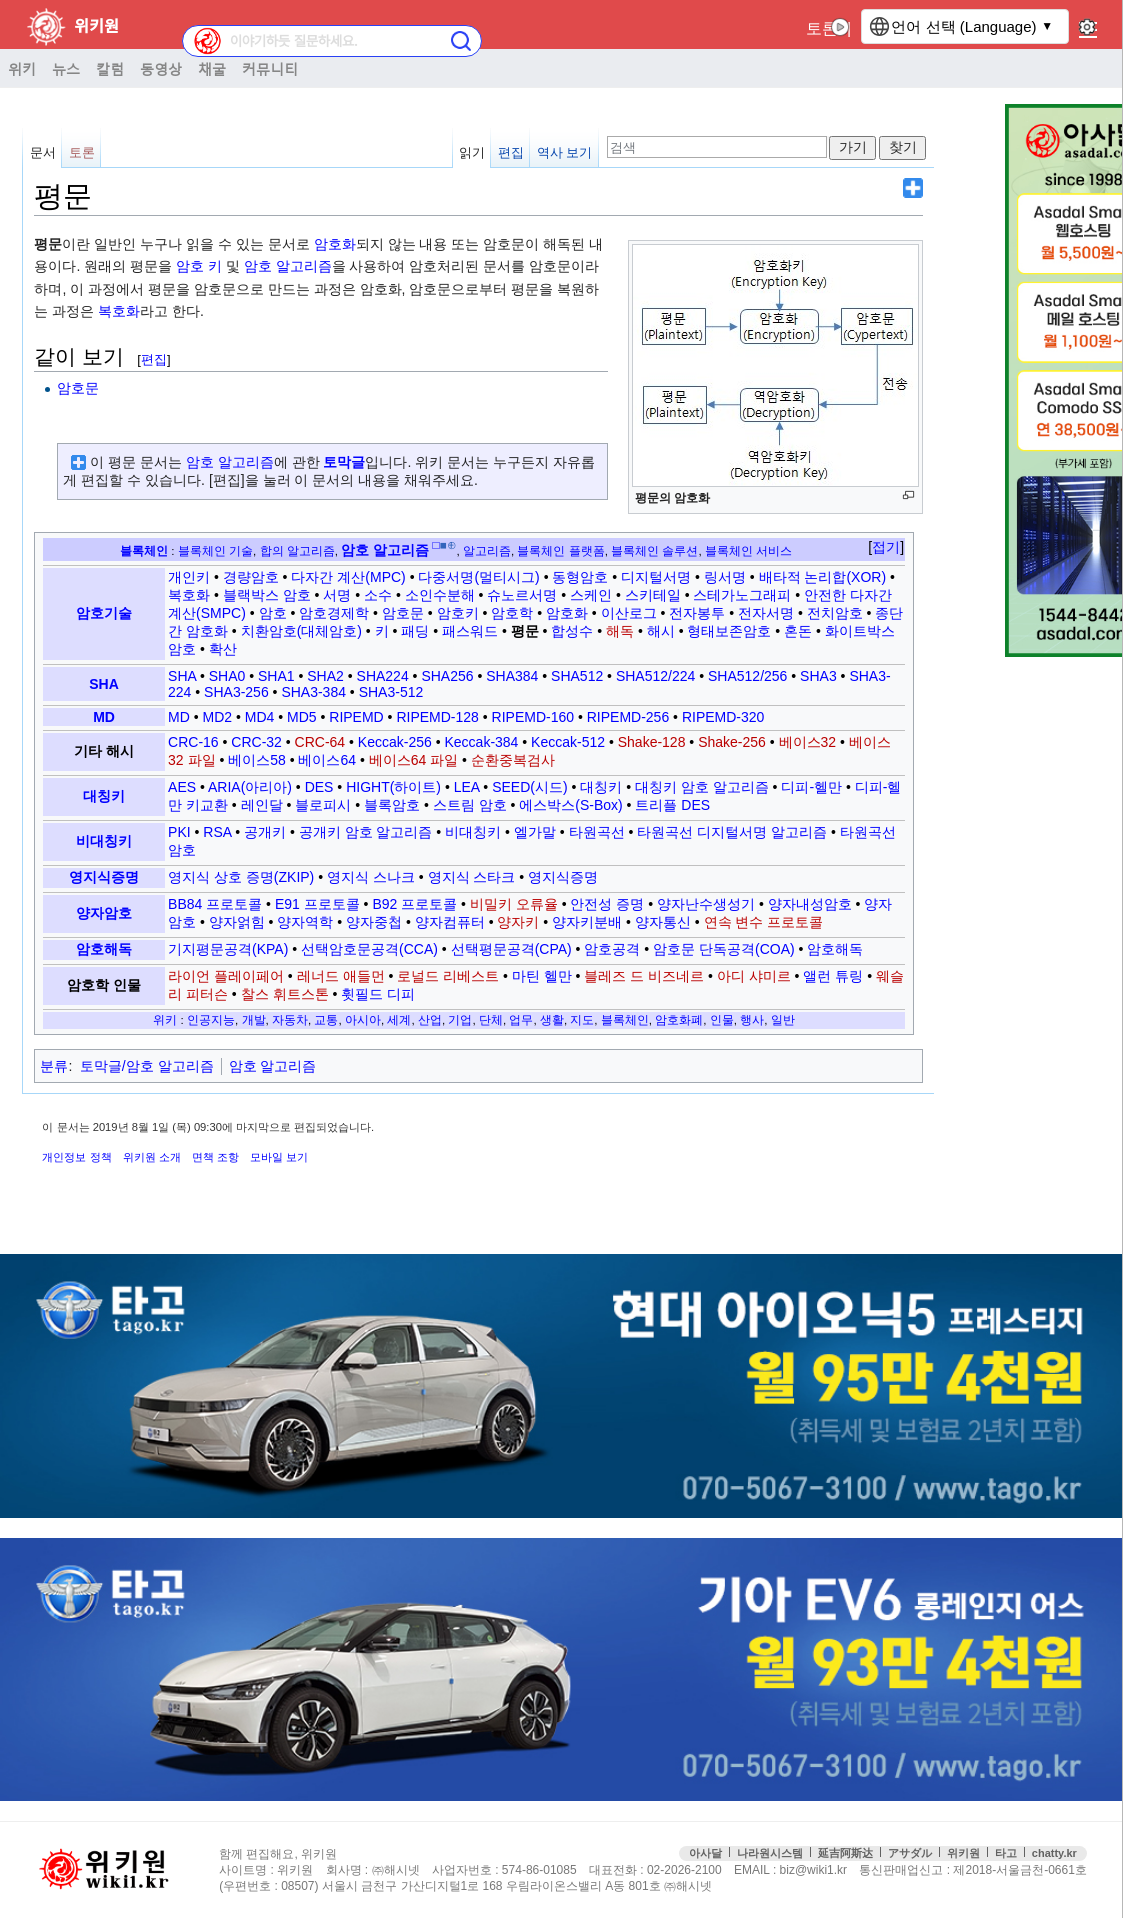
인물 (722, 1019)
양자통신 (663, 922)
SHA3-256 (236, 692)
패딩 (415, 631)
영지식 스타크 (472, 877)
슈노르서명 (522, 595)
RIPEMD (356, 717)
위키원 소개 (152, 1157)
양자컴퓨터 (450, 922)
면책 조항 (215, 1157)
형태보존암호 (729, 631)
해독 (620, 631)
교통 (326, 1019)
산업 (430, 1019)
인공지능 (211, 1019)
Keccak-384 (481, 742)
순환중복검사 (513, 760)
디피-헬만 (811, 787)
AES (182, 787)
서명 (337, 595)
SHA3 (818, 676)
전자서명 (766, 613)
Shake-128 (652, 742)
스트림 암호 (470, 805)
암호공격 (612, 949)
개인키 (189, 577)
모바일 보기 (279, 1157)
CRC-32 (256, 742)
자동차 (290, 1019)
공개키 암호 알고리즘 (366, 832)
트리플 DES (672, 805)
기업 (460, 1019)
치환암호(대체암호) (301, 631)
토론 (822, 28)
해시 (661, 631)
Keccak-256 (395, 742)
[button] (886, 548)
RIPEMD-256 (628, 717)
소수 (378, 595)
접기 (886, 547)
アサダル (910, 1853)
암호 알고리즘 (288, 266)
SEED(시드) (529, 787)
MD (104, 717)
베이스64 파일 (413, 760)
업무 (521, 1019)
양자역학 (305, 922)
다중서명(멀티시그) (478, 577)
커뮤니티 (270, 68)
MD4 (260, 717)
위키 (22, 68)
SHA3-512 (391, 692)
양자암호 (104, 913)
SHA (104, 684)
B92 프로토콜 (414, 904)
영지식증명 (104, 877)
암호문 (78, 388)
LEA (467, 787)
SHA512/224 (655, 676)
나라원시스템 (770, 1853)
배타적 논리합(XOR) (823, 577)
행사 (752, 1019)
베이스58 (257, 760)
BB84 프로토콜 (215, 904)
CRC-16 (193, 742)
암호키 (458, 613)
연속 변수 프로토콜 (764, 922)
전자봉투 (697, 613)
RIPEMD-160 (533, 717)
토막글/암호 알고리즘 (147, 1066)
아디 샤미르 (754, 976)
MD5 (302, 717)
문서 (43, 152)
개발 (254, 1019)
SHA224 (383, 676)
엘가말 (535, 832)
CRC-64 (320, 742)
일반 (783, 1019)
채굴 (212, 68)
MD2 (218, 717)
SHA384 (512, 676)
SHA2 (325, 676)
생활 (552, 1019)
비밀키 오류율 (514, 904)
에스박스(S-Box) (570, 805)
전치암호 (835, 613)
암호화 (335, 244)
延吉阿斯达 (845, 1853)
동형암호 (580, 577)
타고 (1006, 1853)
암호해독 (104, 949)
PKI (179, 832)
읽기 (472, 152)
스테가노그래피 (742, 595)
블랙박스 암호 (267, 595)
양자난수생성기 (706, 904)
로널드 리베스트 (448, 976)
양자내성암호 (810, 904)
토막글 (344, 462)
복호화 (119, 311)
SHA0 (227, 676)
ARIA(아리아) (250, 787)
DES (319, 787)
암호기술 (104, 613)
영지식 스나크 (371, 877)
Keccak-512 (568, 742)
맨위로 (1091, 1847)
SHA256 (447, 676)
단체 (491, 1019)
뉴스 (66, 68)
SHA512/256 (747, 676)
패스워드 (470, 631)
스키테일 (653, 595)
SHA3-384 (313, 692)
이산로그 (629, 613)
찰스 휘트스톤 (285, 994)
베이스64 (327, 760)
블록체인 (144, 550)
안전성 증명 (607, 904)
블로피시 (323, 805)
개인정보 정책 (76, 1157)
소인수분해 (440, 595)
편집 (511, 152)
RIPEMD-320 (723, 717)
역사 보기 (565, 152)
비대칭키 (104, 841)
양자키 (518, 922)
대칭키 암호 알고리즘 (702, 787)
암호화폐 (679, 1019)
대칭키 (104, 796)
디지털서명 (656, 577)
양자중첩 (374, 922)
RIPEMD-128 (437, 717)
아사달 (705, 1853)
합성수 (572, 631)
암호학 (512, 613)
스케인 (591, 595)
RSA (217, 832)
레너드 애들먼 (341, 976)
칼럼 (110, 68)
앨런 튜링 (833, 976)
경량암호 (251, 577)
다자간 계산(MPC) (348, 577)
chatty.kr (1054, 1853)
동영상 (161, 68)
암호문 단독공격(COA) (724, 949)
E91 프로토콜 (317, 904)
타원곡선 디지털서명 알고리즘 (732, 832)
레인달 (262, 805)
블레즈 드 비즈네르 (644, 976)
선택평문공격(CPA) (511, 949)
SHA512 (577, 676)
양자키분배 (587, 922)
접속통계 (945, 1847)
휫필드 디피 (378, 994)
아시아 (363, 1019)
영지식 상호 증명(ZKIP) (241, 877)
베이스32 (808, 742)
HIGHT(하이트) (393, 787)
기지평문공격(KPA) (228, 949)
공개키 (265, 832)
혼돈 (798, 631)
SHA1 (276, 676)
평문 (525, 631)
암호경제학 (334, 613)
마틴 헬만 (542, 976)
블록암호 (392, 805)
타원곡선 (597, 832)
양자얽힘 (237, 922)
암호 (190, 266)
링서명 (725, 577)
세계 (399, 1019)
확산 (223, 649)
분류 (54, 1066)
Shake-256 (732, 742)
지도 (582, 1019)
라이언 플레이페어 (226, 976)
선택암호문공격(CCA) (369, 949)
